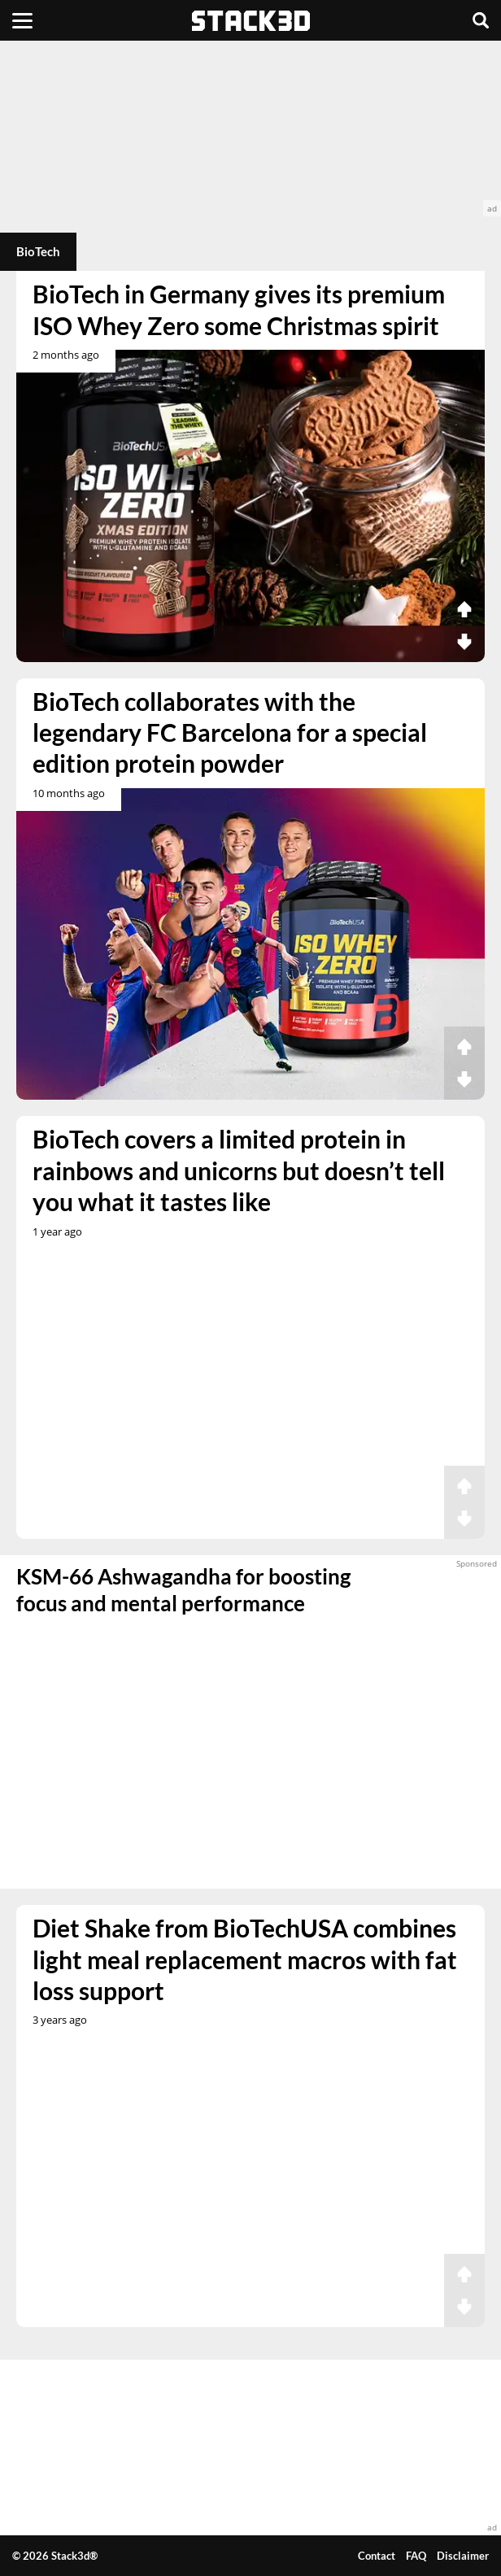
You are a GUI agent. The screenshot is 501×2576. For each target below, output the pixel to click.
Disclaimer (463, 2555)
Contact (376, 2555)
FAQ (416, 2555)
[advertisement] (250, 128)
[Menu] (22, 20)
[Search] (481, 20)
